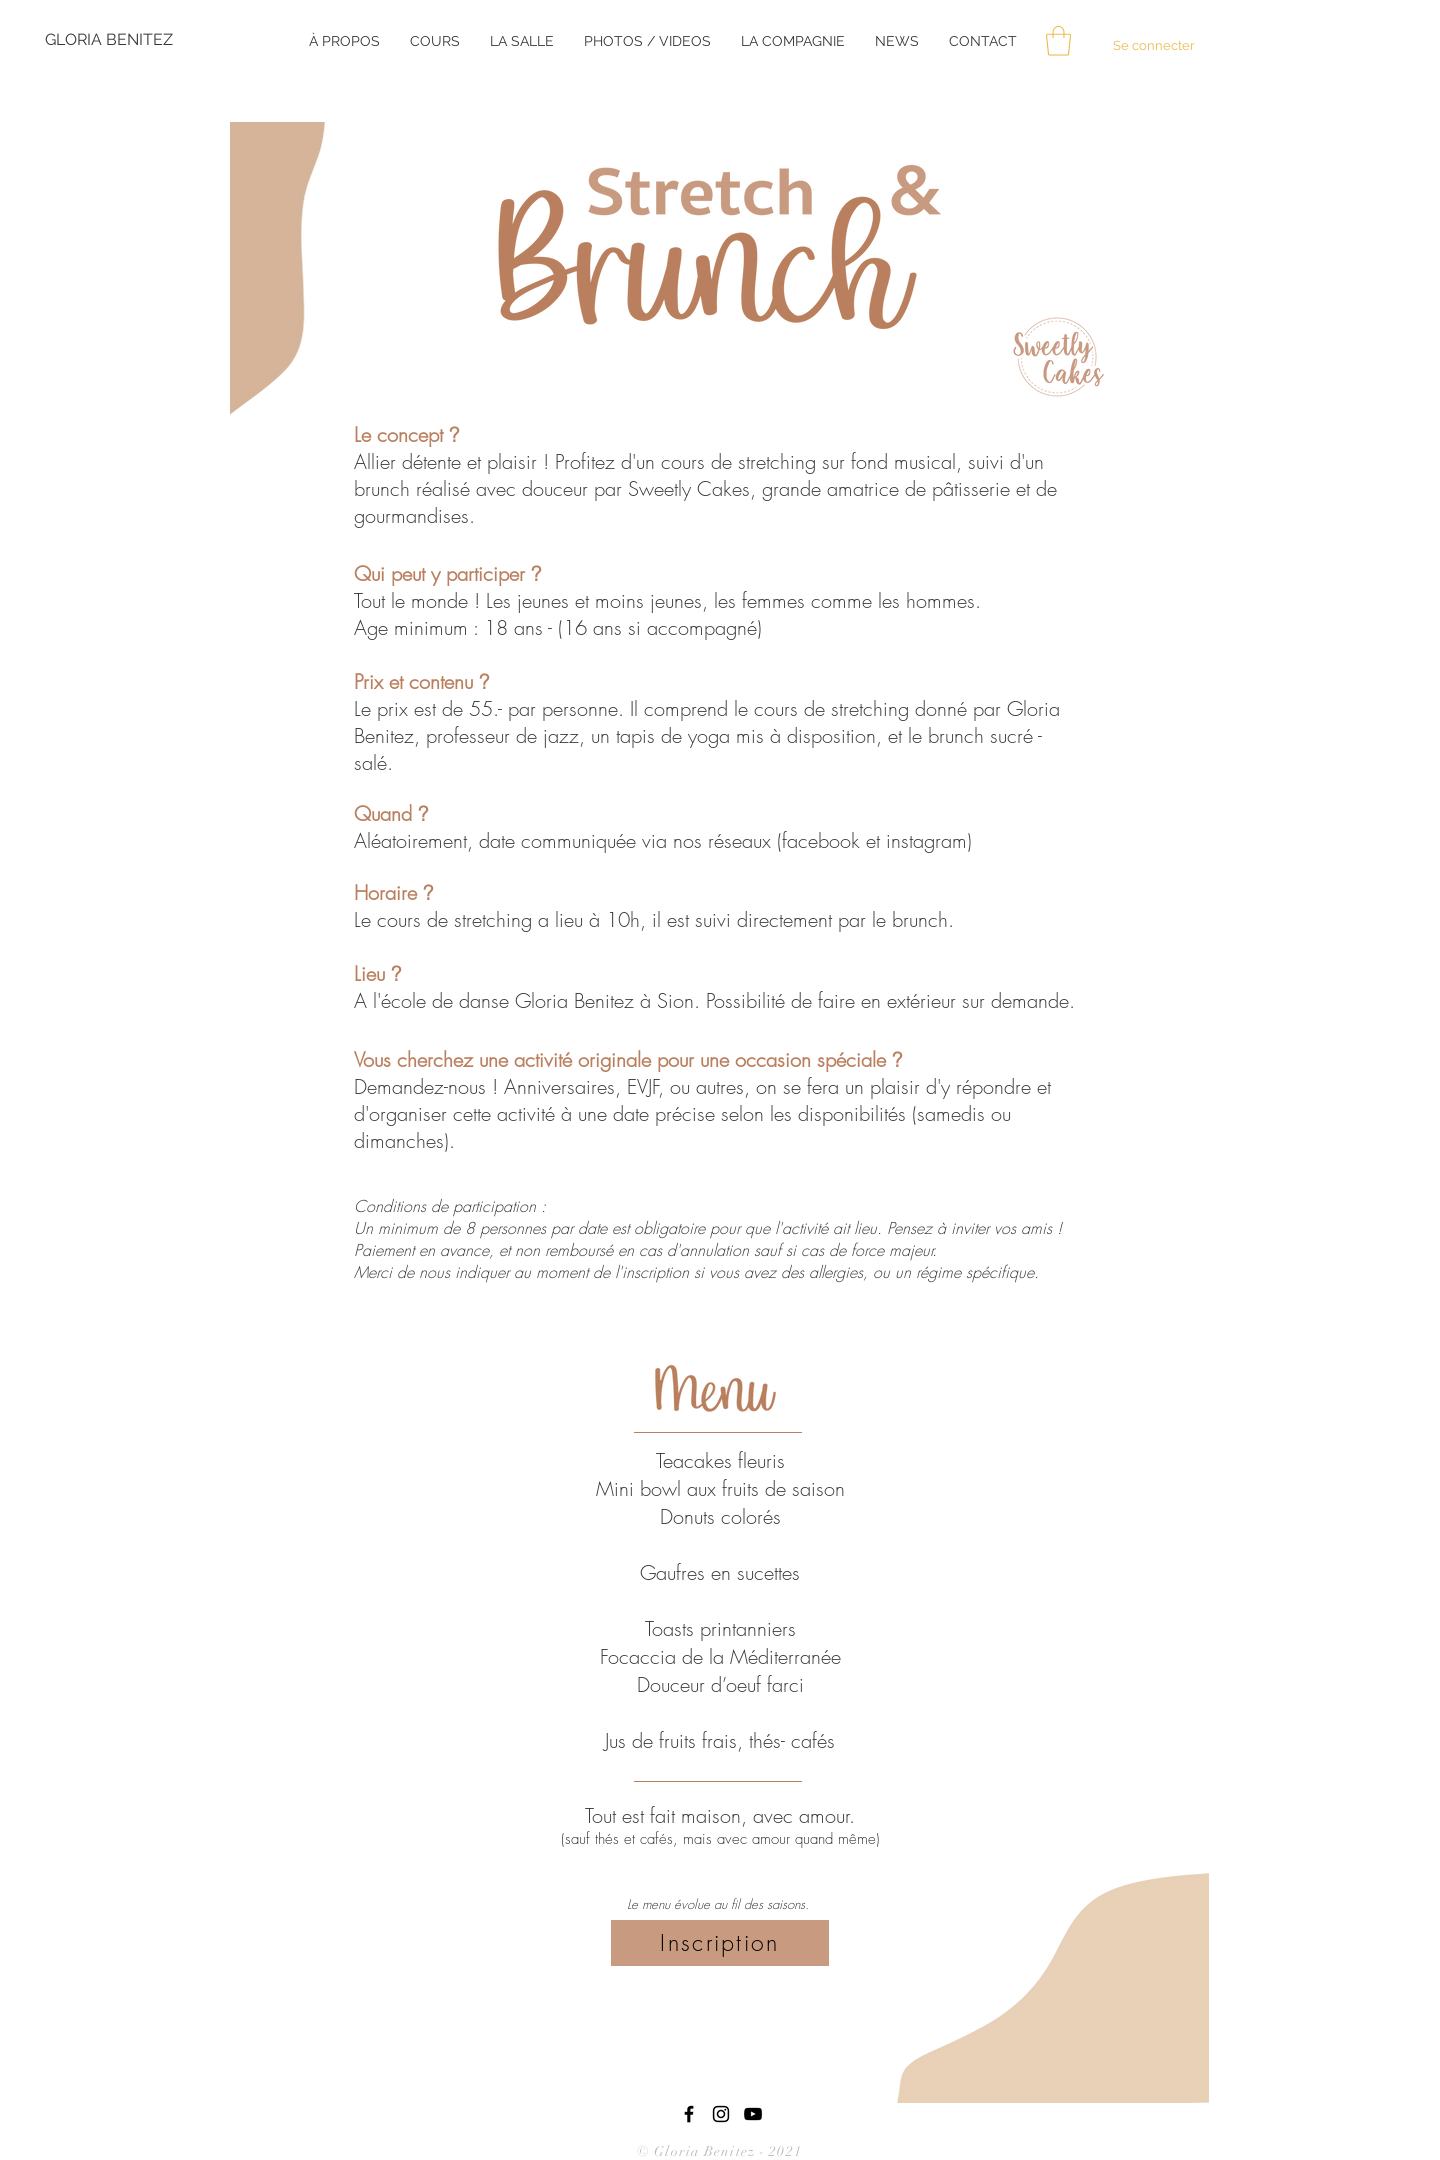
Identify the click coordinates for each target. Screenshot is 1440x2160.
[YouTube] (753, 2114)
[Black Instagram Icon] (721, 2114)
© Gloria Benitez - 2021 (721, 2151)
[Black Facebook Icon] (689, 2114)
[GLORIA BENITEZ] (111, 40)
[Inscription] (720, 1943)
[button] (1058, 41)
